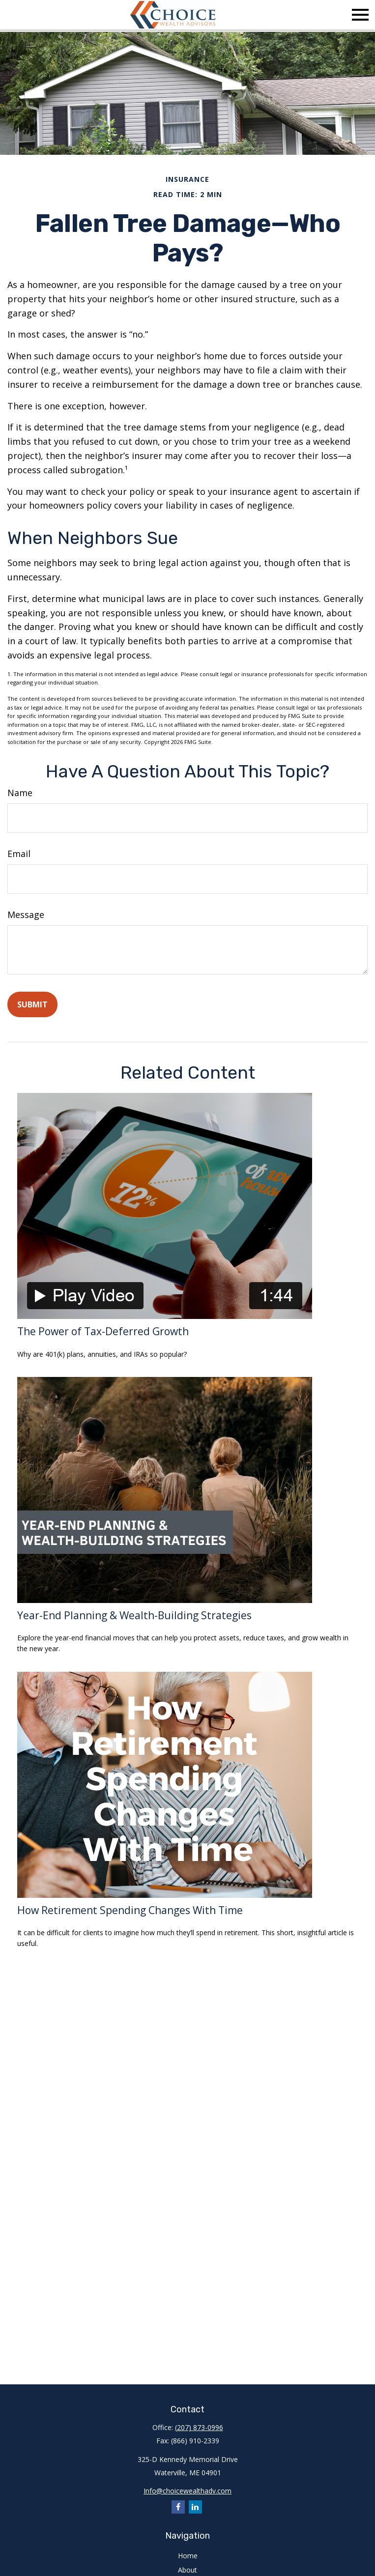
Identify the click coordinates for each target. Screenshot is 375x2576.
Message (25, 914)
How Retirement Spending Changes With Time (130, 1910)
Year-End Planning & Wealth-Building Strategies (134, 1615)
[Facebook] (178, 2507)
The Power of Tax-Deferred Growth (103, 1331)
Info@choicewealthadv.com (187, 2490)
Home (188, 2555)
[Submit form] (32, 1004)
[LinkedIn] (195, 2507)
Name (19, 793)
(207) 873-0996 (199, 2427)
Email (18, 853)
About (187, 2570)
